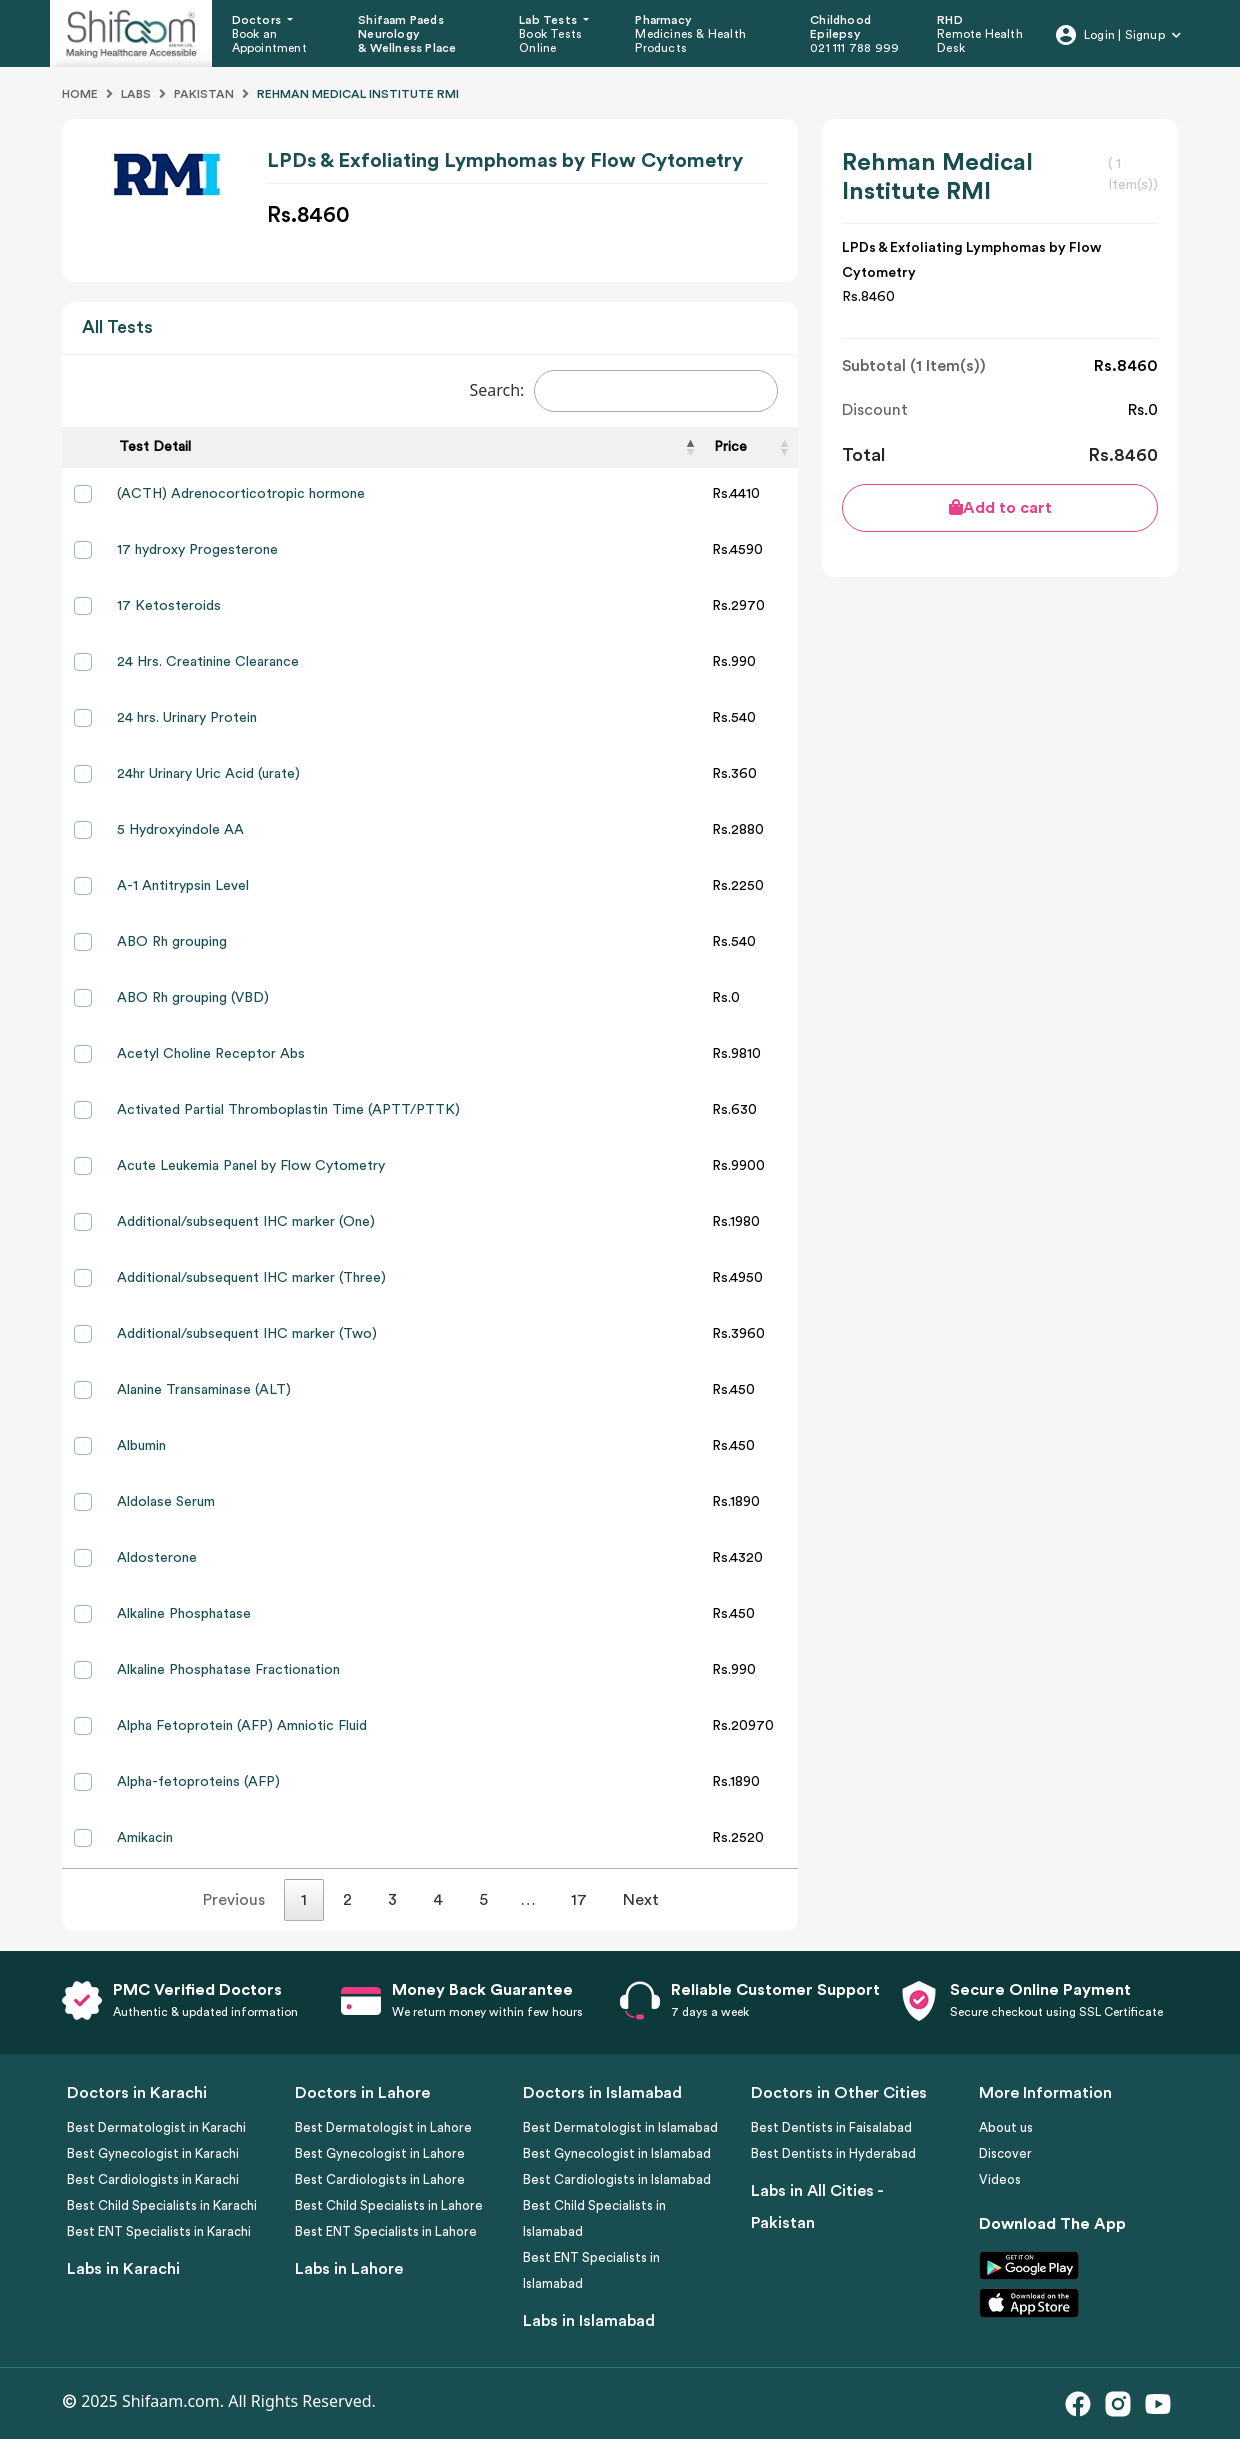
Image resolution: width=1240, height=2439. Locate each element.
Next (641, 1900)
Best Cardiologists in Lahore (380, 2179)
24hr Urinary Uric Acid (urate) (208, 774)
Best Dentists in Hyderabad (833, 2153)
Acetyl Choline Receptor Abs (211, 1054)
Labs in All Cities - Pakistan (817, 2207)
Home (80, 94)
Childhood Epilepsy (840, 27)
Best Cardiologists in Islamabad (617, 2179)
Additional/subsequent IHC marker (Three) (251, 1278)
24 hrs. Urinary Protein (187, 718)
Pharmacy (663, 20)
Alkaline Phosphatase (184, 1614)
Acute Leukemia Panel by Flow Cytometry (251, 1166)
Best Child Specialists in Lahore (389, 2205)
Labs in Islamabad (589, 2321)
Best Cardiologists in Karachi (153, 2179)
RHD (950, 20)
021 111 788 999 (854, 48)
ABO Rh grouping (172, 942)
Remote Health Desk (980, 41)
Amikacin (145, 1838)
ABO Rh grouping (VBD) (193, 998)
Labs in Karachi (123, 2269)
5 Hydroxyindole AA (180, 830)
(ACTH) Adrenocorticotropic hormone (241, 494)
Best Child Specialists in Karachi (162, 2205)
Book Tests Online (550, 41)
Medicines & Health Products (690, 41)
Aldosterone (157, 1558)
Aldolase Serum (166, 1502)
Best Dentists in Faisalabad (831, 2127)
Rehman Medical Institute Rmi (358, 94)
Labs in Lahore (349, 2269)
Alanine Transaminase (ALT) (204, 1390)
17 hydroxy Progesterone (197, 550)
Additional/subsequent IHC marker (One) (246, 1222)
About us (1006, 2127)
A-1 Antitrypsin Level (183, 886)
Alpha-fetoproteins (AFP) (198, 1782)
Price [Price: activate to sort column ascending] (730, 447)
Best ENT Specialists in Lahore (386, 2231)
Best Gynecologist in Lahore (380, 2153)
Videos (1000, 2179)
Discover (1005, 2153)
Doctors (258, 20)
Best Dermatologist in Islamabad (620, 2127)
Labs (136, 94)
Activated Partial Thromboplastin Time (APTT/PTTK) (288, 1110)
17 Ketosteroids (169, 606)
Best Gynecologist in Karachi (153, 2153)
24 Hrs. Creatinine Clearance (208, 662)
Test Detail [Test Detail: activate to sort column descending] (155, 447)
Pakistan (204, 94)
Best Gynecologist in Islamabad (617, 2153)
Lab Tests (549, 20)
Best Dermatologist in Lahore (383, 2127)
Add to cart (1000, 507)
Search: (623, 391)
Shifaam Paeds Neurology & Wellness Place (407, 34)
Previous (234, 1900)
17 (579, 1900)
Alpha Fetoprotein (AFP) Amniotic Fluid (242, 1726)
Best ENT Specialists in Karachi (159, 2231)
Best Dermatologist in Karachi (156, 2127)
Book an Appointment (269, 41)
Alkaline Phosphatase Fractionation (228, 1670)
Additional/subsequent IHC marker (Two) (247, 1334)
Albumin (141, 1446)
